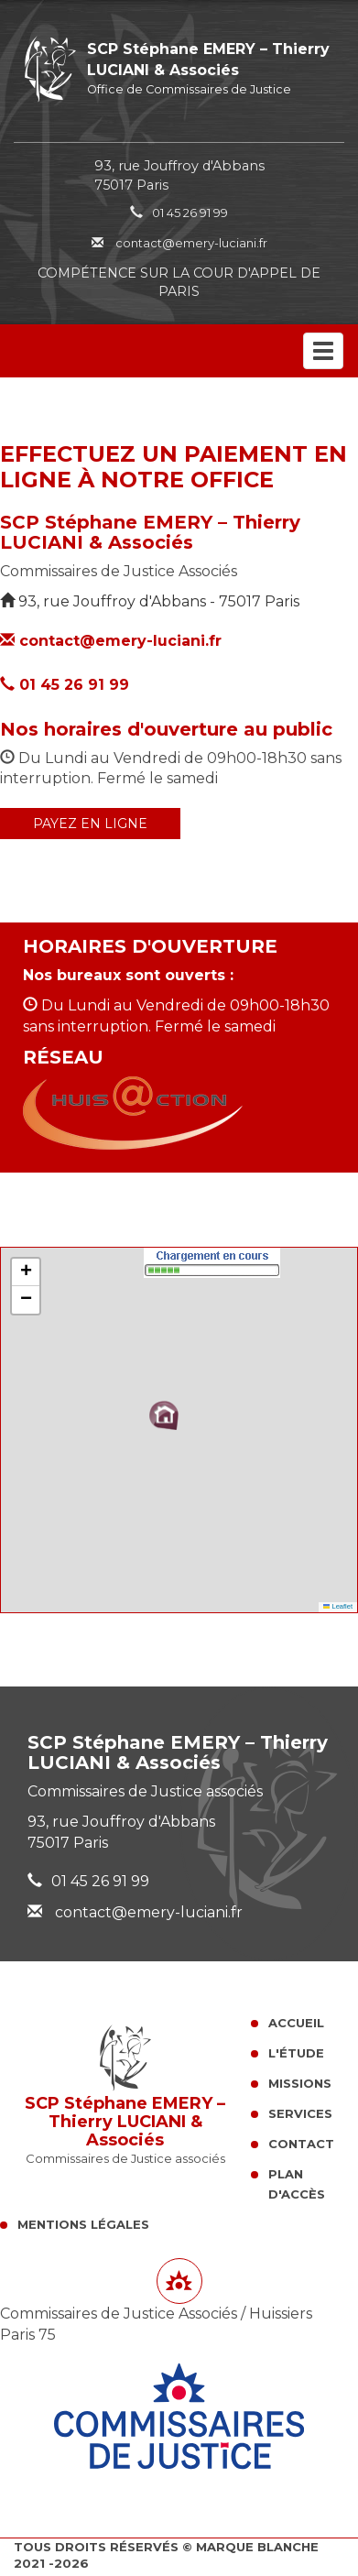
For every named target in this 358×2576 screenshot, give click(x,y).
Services (300, 2113)
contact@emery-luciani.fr (179, 242)
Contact (301, 2143)
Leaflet (338, 1606)
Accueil (296, 2022)
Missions (299, 2083)
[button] (164, 1415)
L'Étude (296, 2053)
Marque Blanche (257, 2546)
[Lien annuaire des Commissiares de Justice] (179, 2281)
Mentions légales (83, 2224)
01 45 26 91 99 (190, 212)
